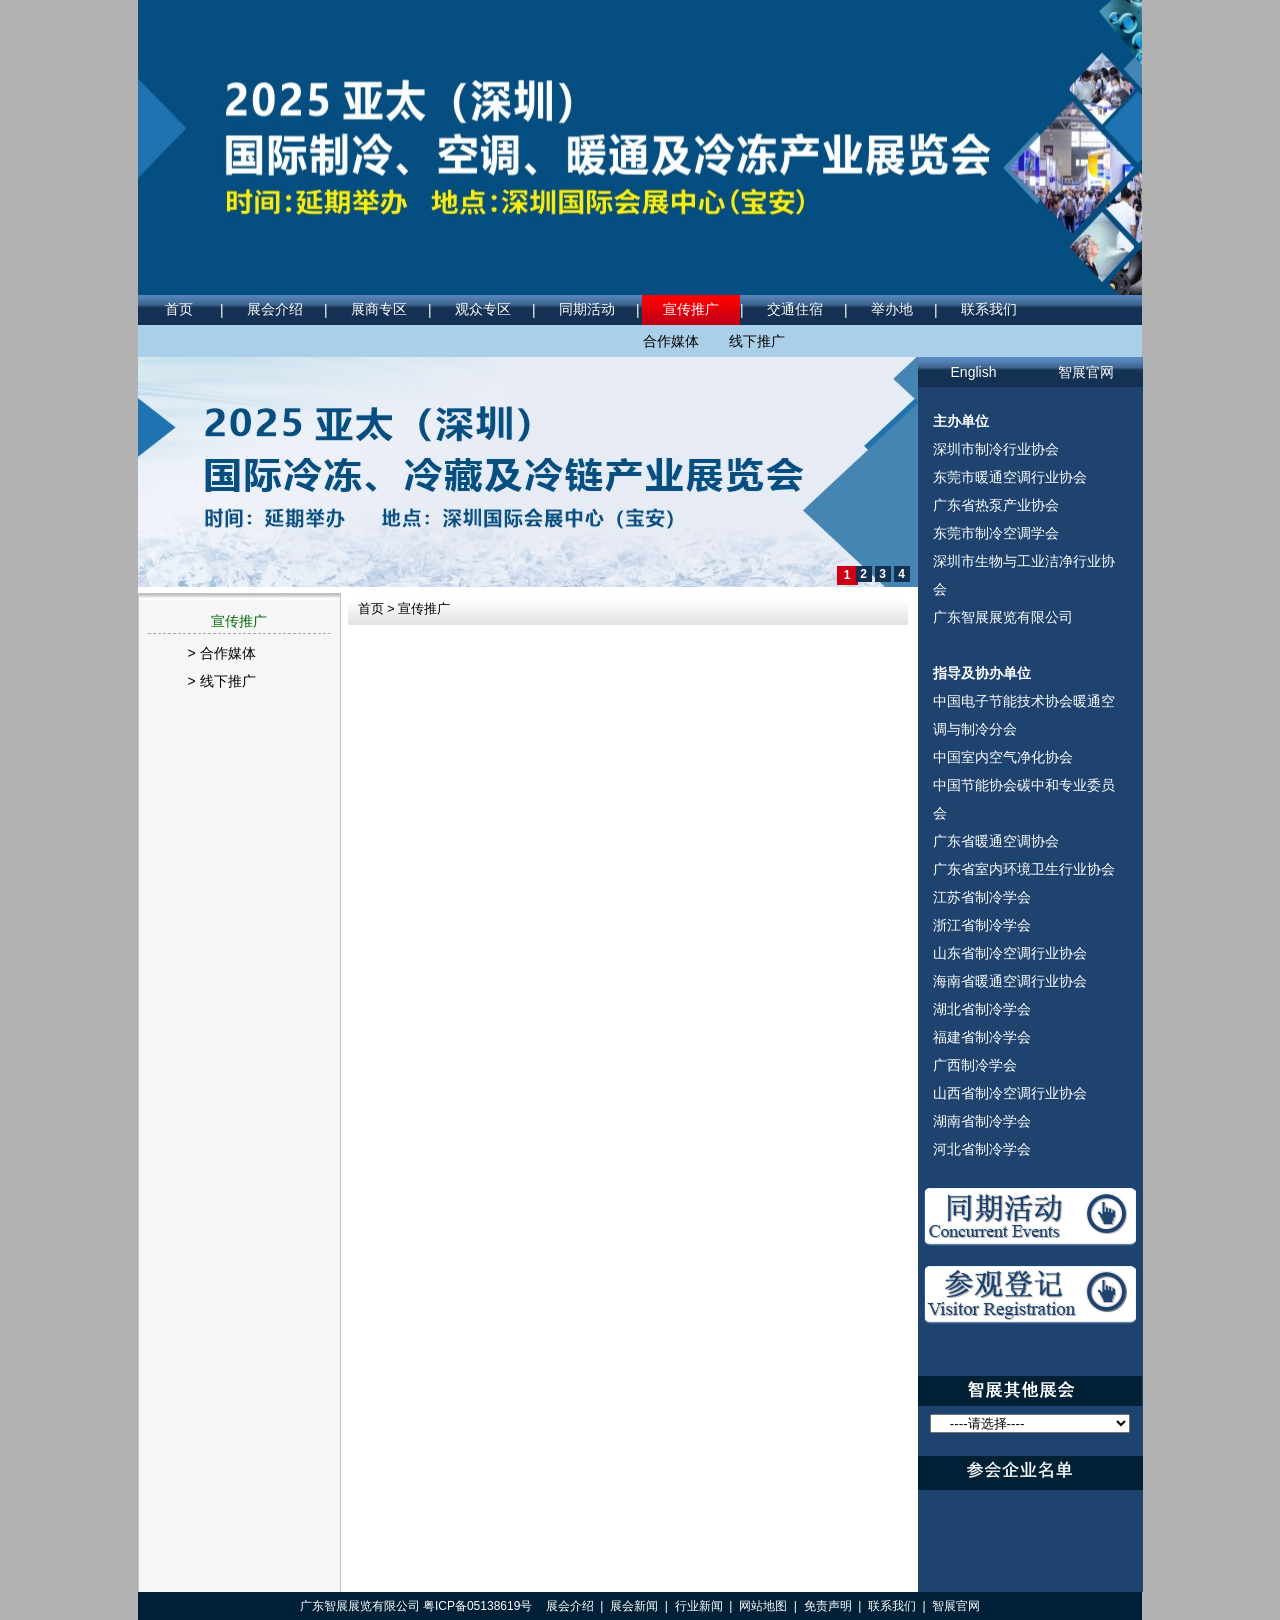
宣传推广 (691, 309)
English (974, 372)
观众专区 (483, 309)
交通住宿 (795, 309)
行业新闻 (699, 1606)
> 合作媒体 (222, 653)
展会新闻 (634, 1606)
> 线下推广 (222, 681)
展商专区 (379, 309)
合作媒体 (671, 341)
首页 (179, 309)
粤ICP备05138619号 (477, 1606)
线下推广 (757, 341)
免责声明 (828, 1606)
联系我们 (989, 309)
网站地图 (763, 1606)
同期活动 (587, 309)
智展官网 (1086, 372)
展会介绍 (275, 309)
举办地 (892, 309)
